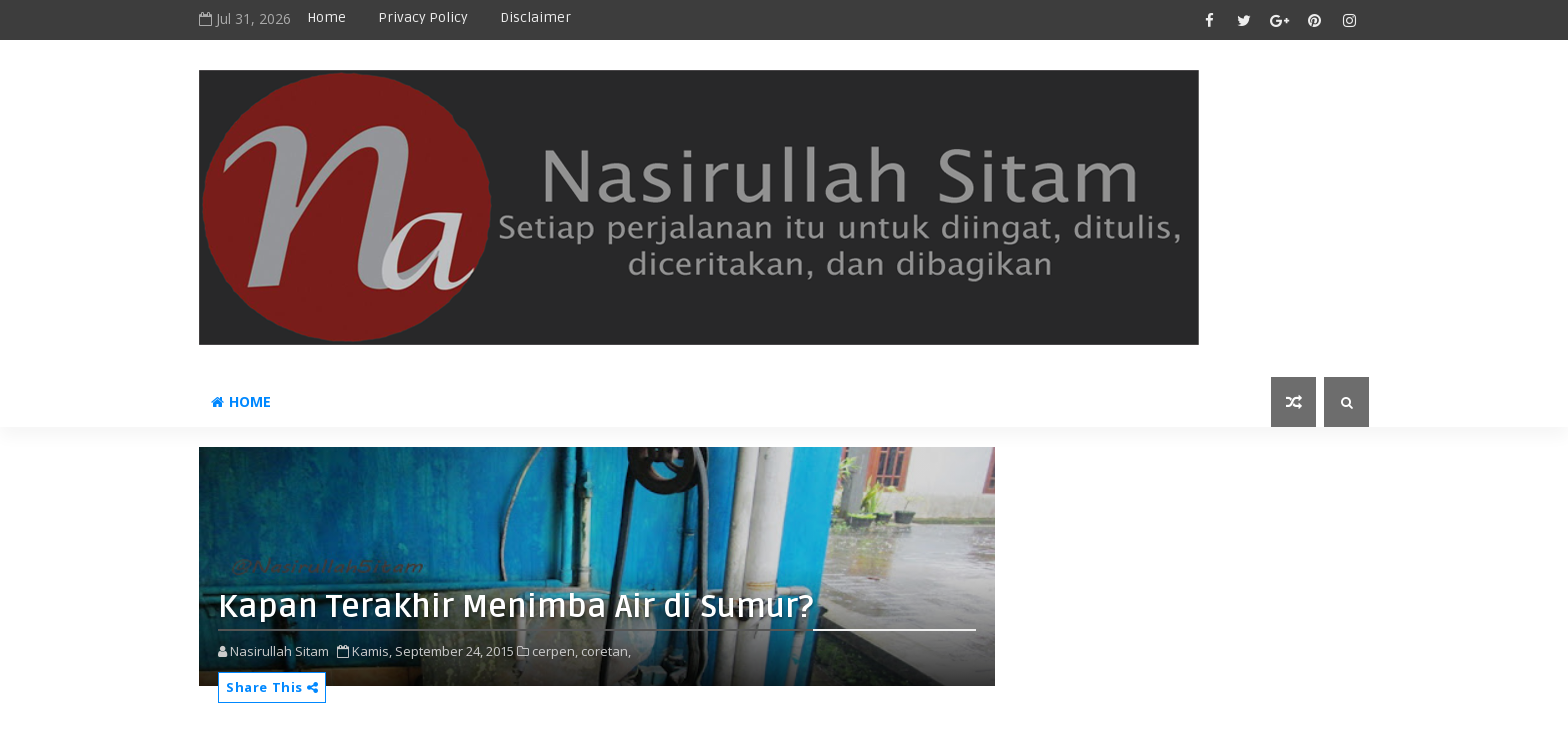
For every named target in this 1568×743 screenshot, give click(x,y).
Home (326, 17)
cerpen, (555, 651)
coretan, (606, 651)
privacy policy (423, 17)
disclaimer (535, 17)
